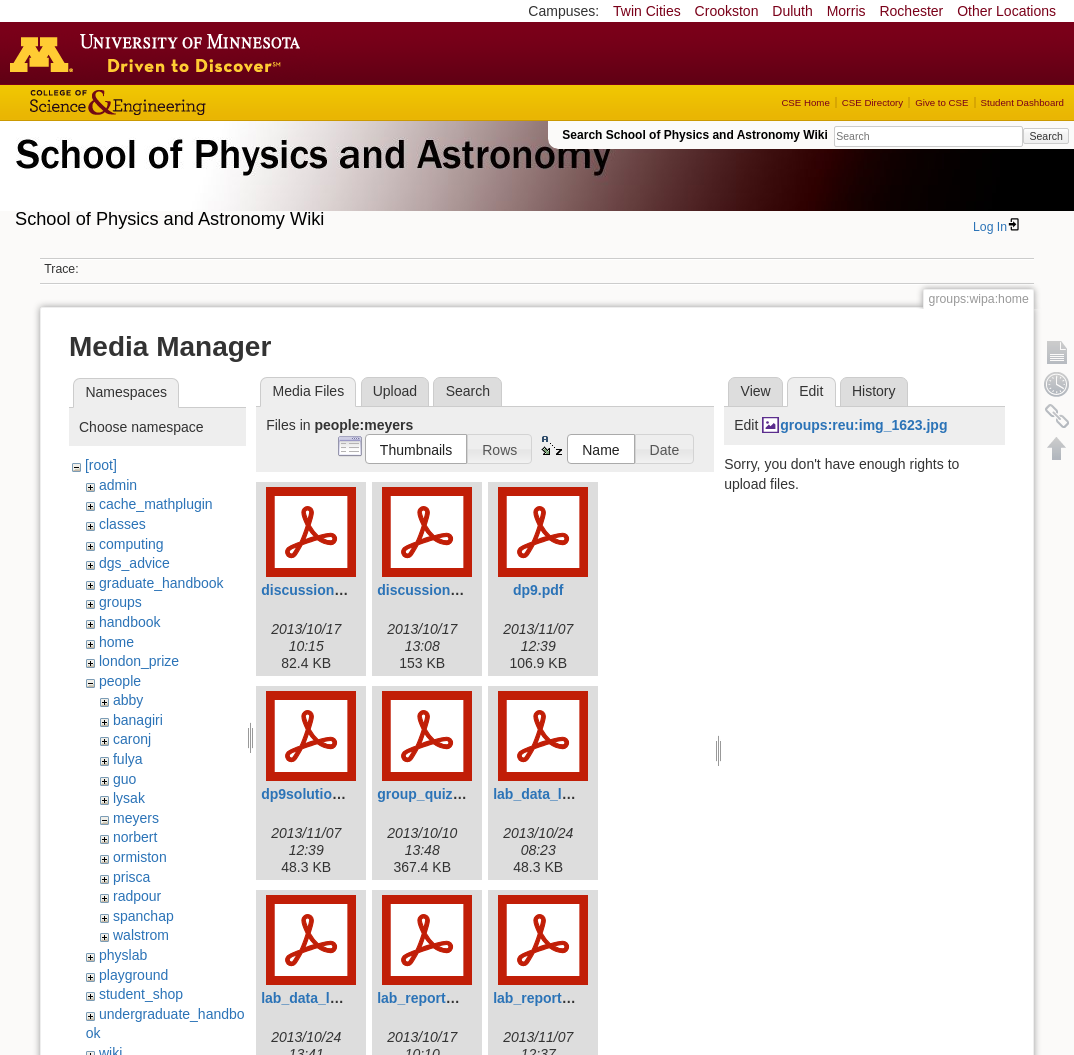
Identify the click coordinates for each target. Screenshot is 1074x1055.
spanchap (143, 916)
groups (120, 602)
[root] (101, 465)
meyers (136, 818)
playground (133, 975)
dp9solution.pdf (313, 794)
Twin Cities (647, 11)
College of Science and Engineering (180, 102)
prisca (131, 877)
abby (128, 700)
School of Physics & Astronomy (310, 178)
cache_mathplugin (156, 504)
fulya (128, 759)
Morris (846, 11)
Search (1045, 136)
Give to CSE (941, 102)
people (120, 681)
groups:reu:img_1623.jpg (863, 425)
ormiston (140, 857)
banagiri (138, 720)
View (756, 391)
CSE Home (805, 102)
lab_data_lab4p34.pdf (564, 794)
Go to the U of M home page (160, 53)
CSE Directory (872, 102)
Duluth (792, 11)
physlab (123, 955)
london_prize (139, 661)
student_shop (141, 994)
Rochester (911, 11)
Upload (395, 391)
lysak (129, 798)
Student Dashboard (1022, 102)
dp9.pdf (538, 590)
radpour (137, 896)
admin (118, 485)
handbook (130, 622)
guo (124, 779)
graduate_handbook (161, 583)
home (116, 642)
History (874, 391)
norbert (135, 837)
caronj (132, 739)
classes (122, 524)
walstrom (141, 935)
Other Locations (1006, 11)
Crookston (727, 11)
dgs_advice (134, 563)
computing (131, 544)
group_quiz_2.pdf (435, 794)
